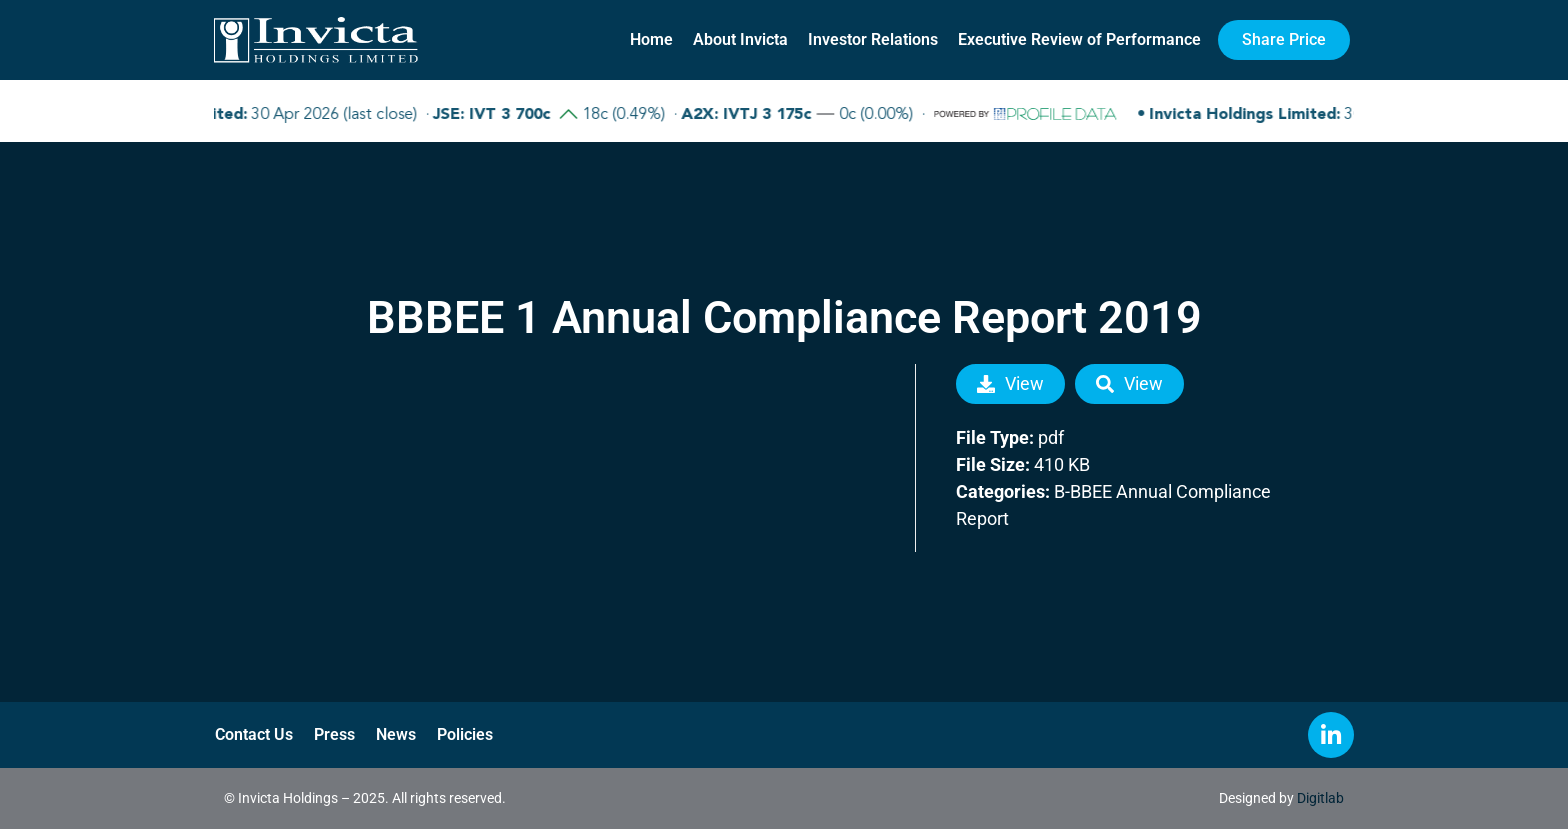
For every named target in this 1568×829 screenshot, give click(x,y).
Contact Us (253, 734)
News (393, 734)
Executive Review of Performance (1079, 39)
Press (332, 734)
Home (651, 39)
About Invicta (740, 39)
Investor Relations (873, 39)
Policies (461, 734)
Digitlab (1320, 798)
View (1010, 383)
